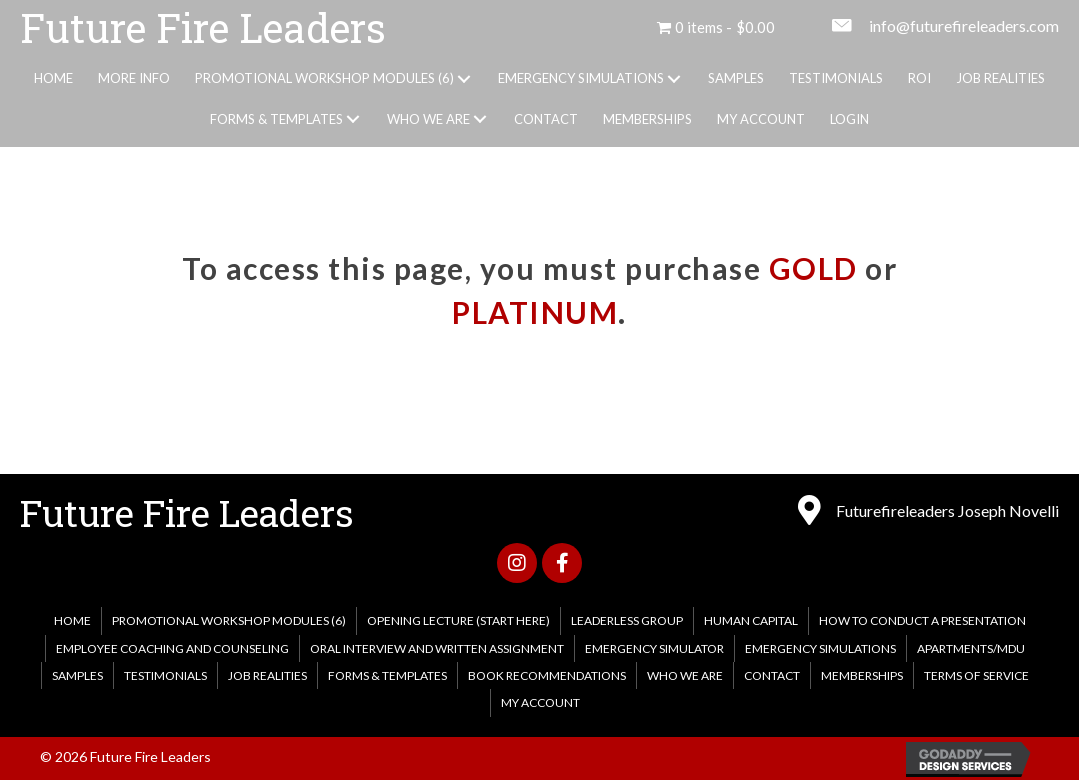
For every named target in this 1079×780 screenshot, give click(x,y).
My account (540, 702)
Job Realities (267, 675)
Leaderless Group (627, 620)
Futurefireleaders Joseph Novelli (947, 510)
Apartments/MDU (971, 648)
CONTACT (772, 675)
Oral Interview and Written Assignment (437, 648)
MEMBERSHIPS (862, 675)
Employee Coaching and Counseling (172, 648)
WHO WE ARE (685, 675)
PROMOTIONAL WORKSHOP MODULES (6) (229, 620)
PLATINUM (535, 312)
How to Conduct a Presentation (922, 620)
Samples (77, 675)
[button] (463, 79)
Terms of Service (976, 675)
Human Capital (751, 620)
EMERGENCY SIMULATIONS (820, 648)
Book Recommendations (547, 675)
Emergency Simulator (654, 648)
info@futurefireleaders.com (964, 25)
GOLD (813, 268)
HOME (72, 620)
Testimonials (165, 675)
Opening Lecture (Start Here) (458, 620)
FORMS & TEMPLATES (387, 675)
